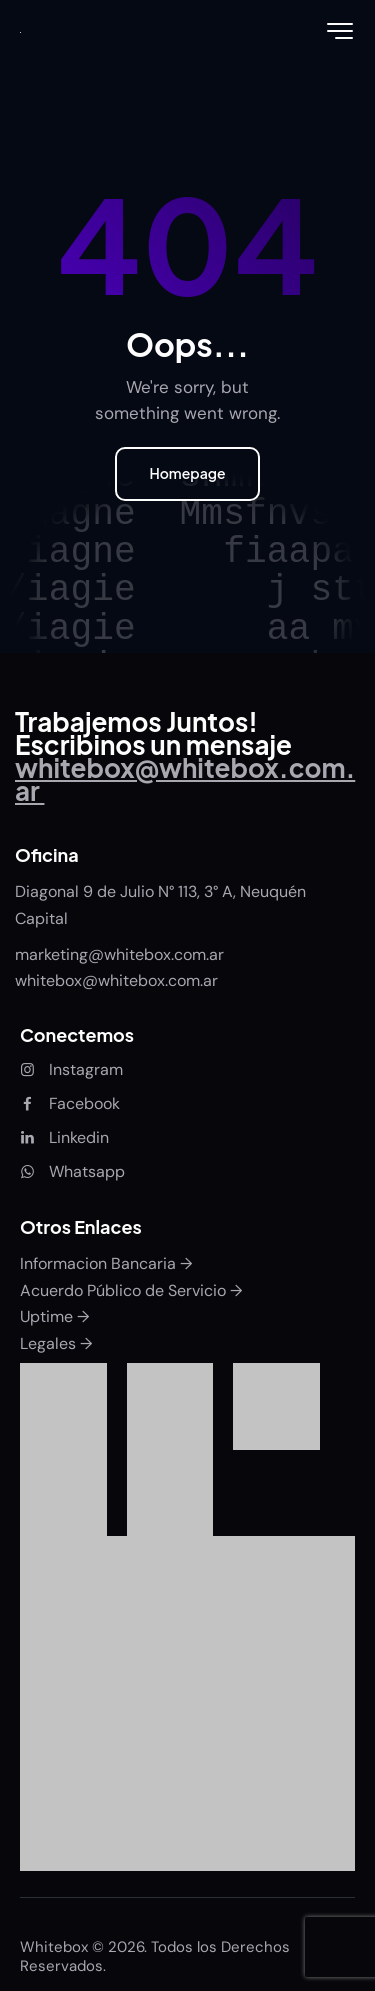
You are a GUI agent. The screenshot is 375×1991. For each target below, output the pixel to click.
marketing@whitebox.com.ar (121, 954)
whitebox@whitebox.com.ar (116, 980)
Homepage (187, 473)
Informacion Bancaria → (106, 1263)
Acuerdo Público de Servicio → (131, 1290)
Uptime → (54, 1316)
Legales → (56, 1343)
